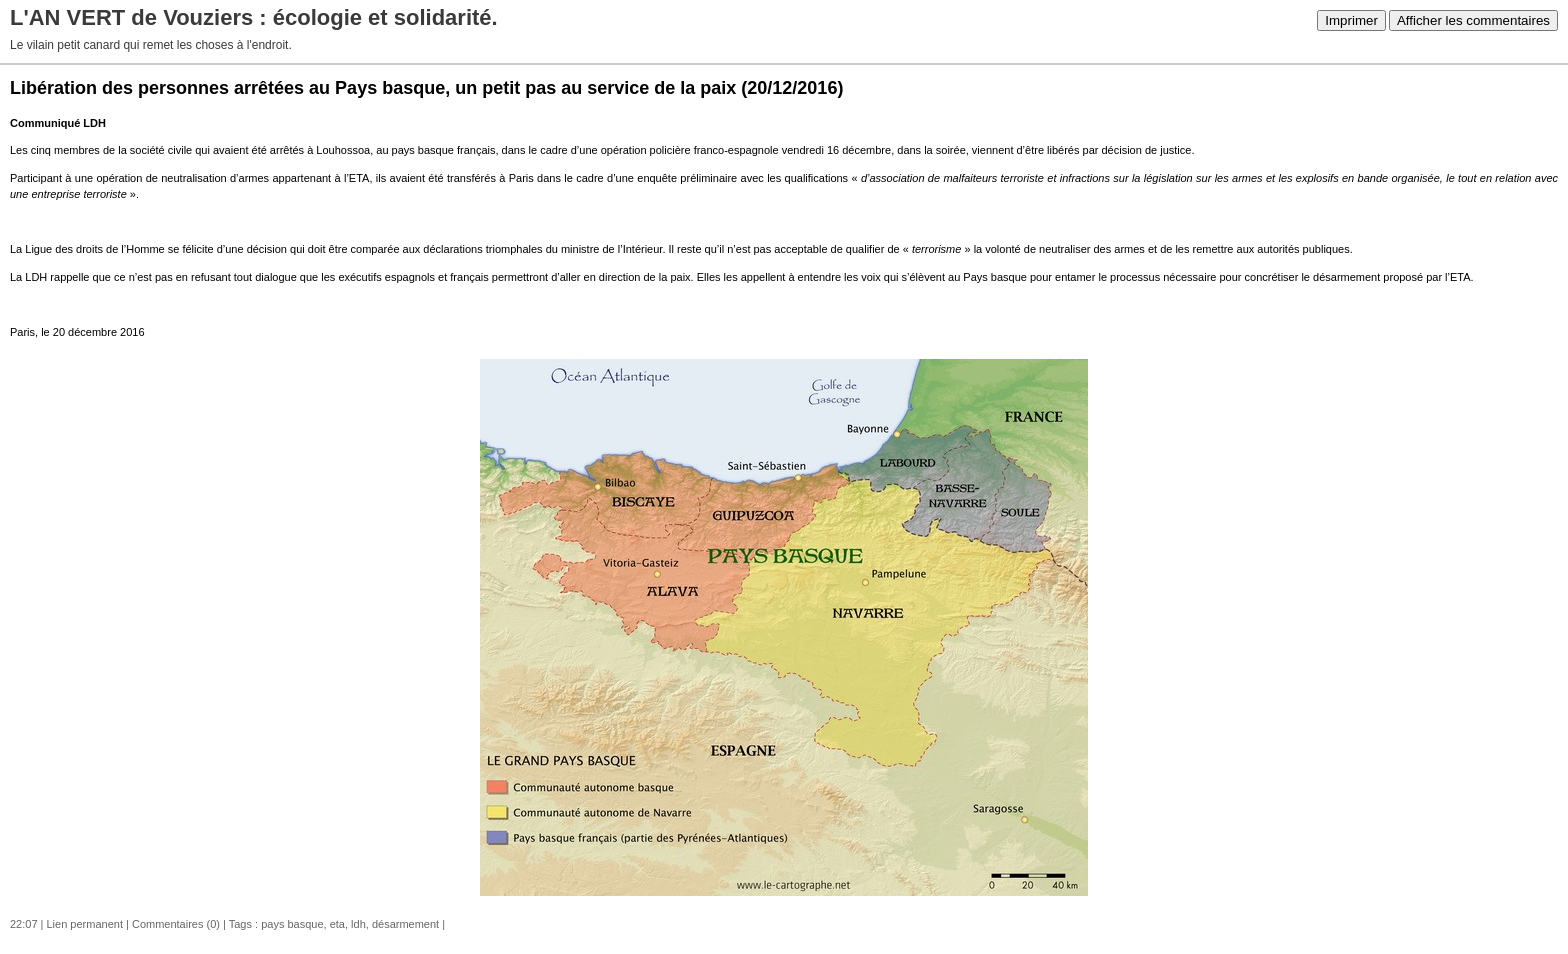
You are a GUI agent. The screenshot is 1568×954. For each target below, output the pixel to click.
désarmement (405, 924)
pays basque (292, 924)
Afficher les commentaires (1473, 20)
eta (337, 924)
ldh (358, 924)
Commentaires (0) (176, 924)
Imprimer (1351, 20)
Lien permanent (85, 924)
